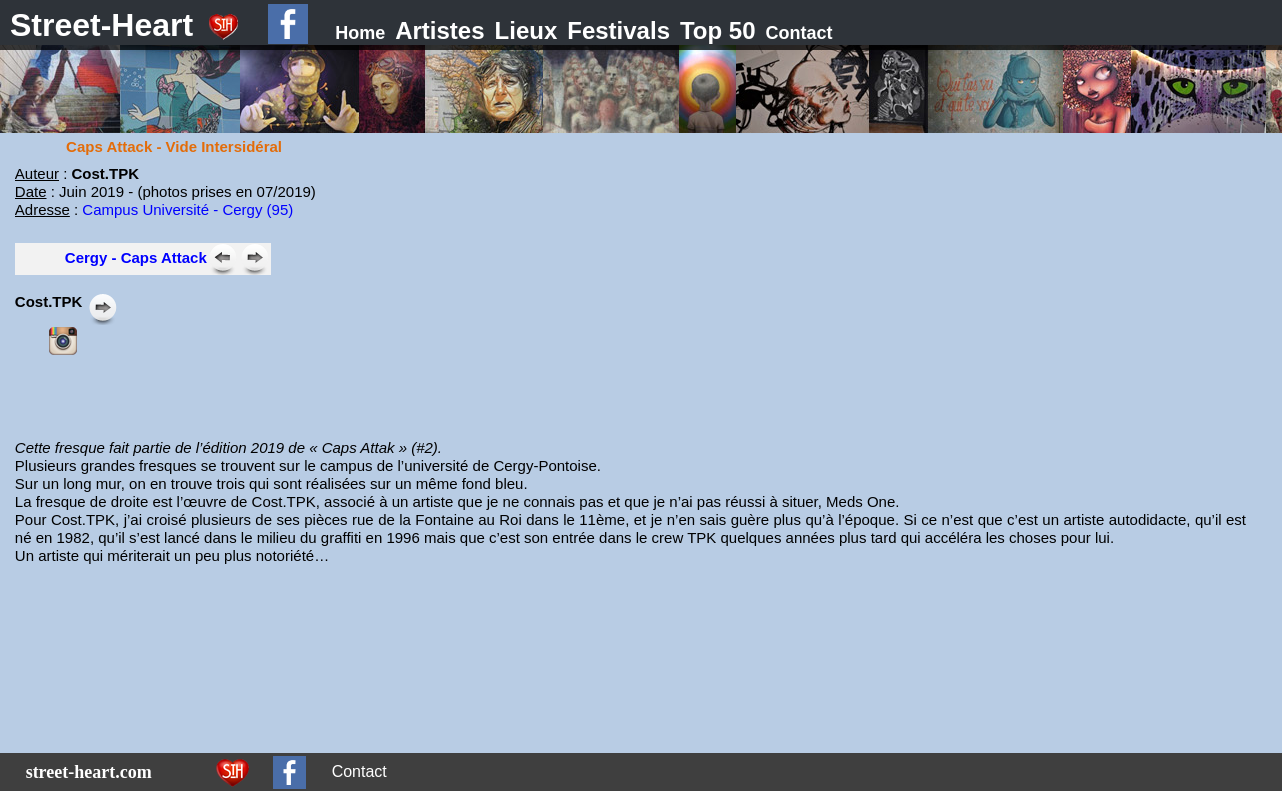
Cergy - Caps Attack (136, 257)
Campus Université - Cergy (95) (187, 209)
